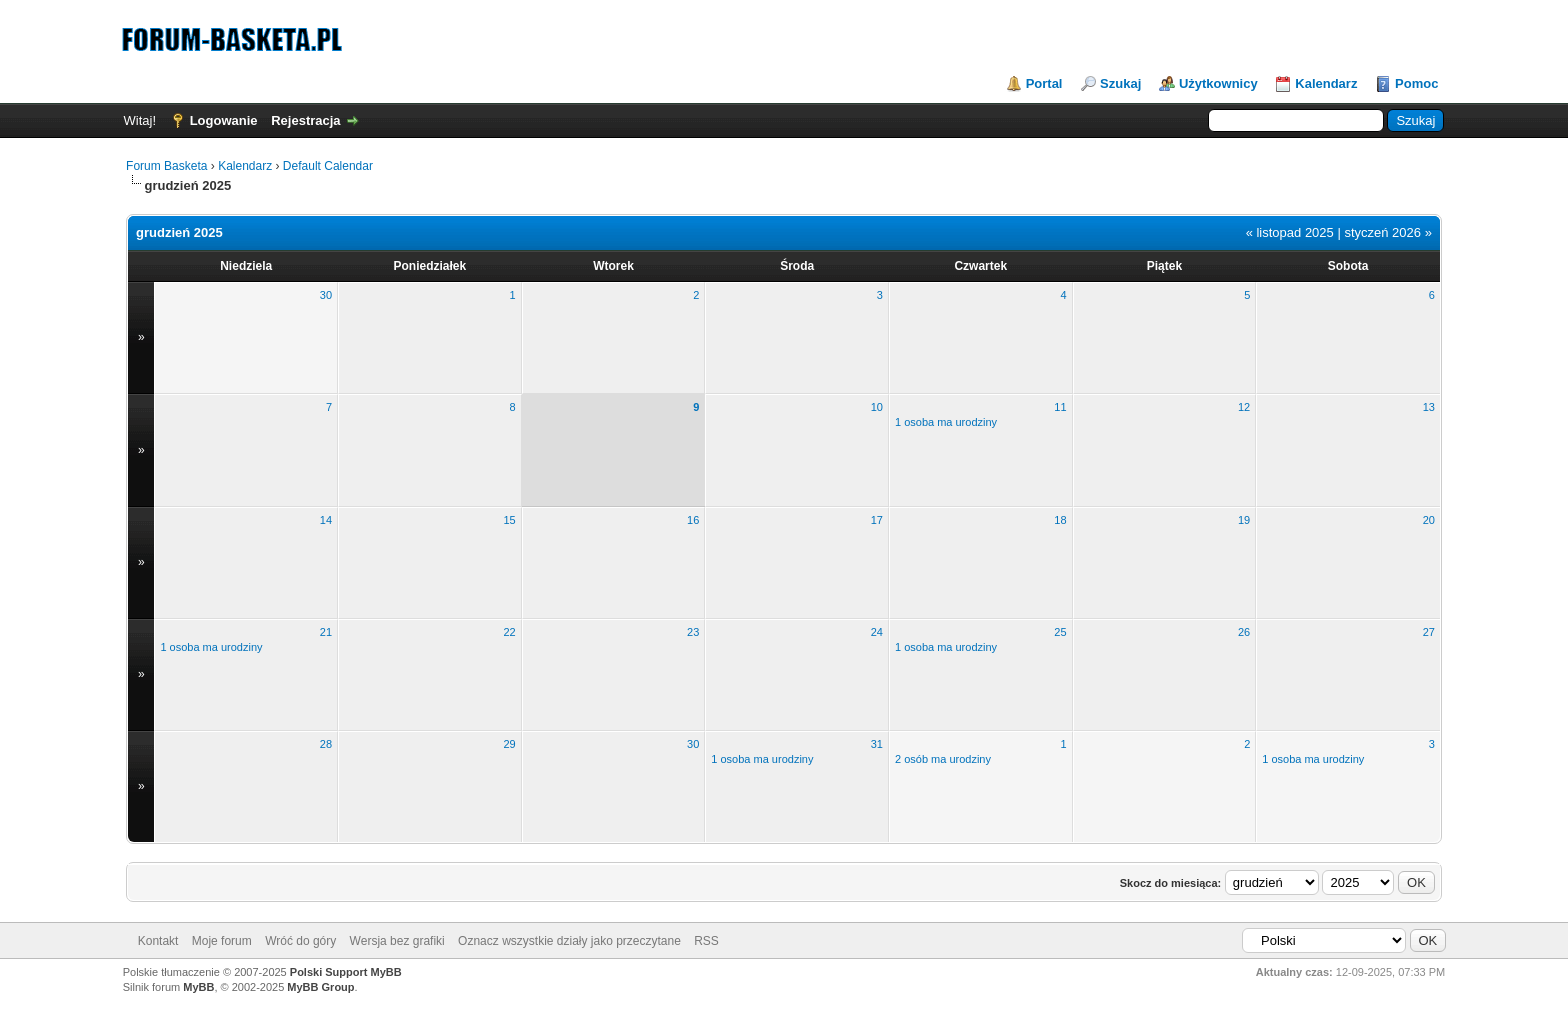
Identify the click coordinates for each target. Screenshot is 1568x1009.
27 (1429, 632)
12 (1244, 407)
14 (326, 520)
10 (877, 407)
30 (326, 295)
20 (1429, 520)
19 (1244, 520)
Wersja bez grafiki (397, 941)
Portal (1044, 83)
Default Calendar (328, 166)
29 (509, 744)
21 (326, 632)
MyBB (198, 987)
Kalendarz (1326, 83)
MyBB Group (320, 987)
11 (1060, 407)
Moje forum (222, 941)
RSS (706, 941)
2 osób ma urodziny (943, 759)
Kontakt (158, 941)
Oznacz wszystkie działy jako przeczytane (569, 941)
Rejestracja (305, 120)
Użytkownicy (1218, 83)
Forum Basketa (166, 166)
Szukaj (1120, 83)
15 (509, 520)
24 (877, 632)
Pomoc (1416, 83)
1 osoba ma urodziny (946, 422)
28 (326, 744)
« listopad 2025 (1290, 232)
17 (877, 520)
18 (1060, 520)
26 (1244, 632)
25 (1060, 632)
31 (877, 744)
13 (1429, 407)
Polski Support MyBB (346, 972)
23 (693, 632)
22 (509, 632)
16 (693, 520)
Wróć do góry (300, 941)
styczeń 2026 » (1387, 232)
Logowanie (224, 120)
